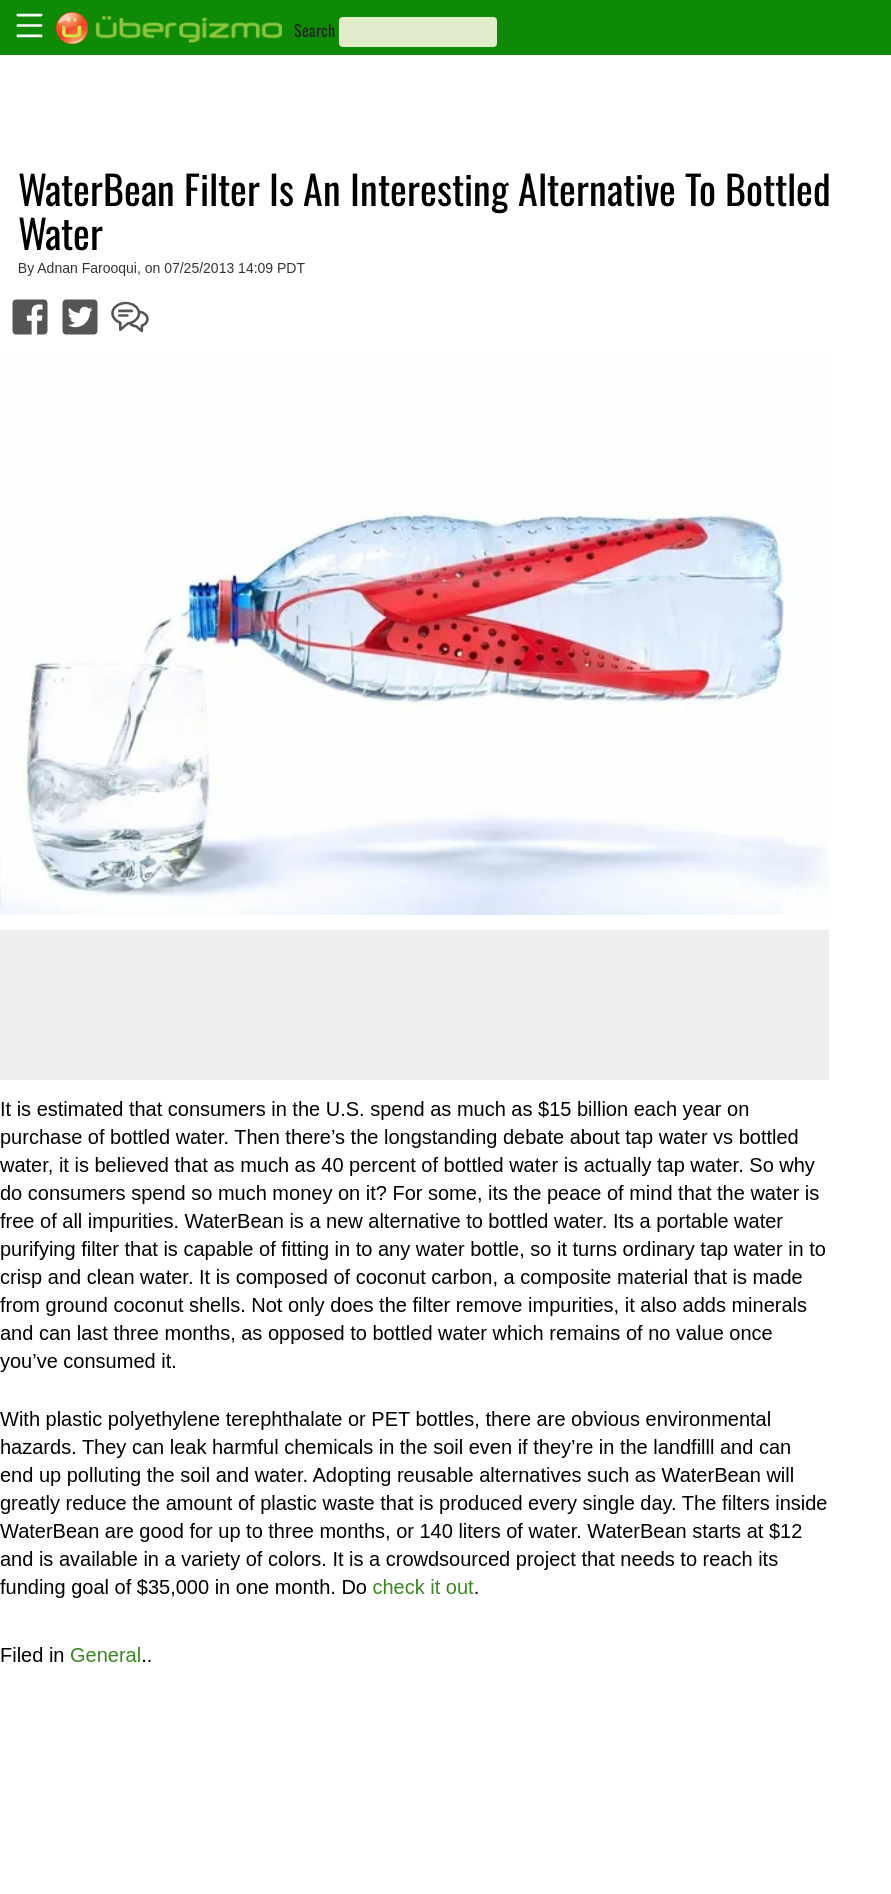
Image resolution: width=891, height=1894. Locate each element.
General (105, 1655)
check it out (423, 1587)
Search (314, 30)
